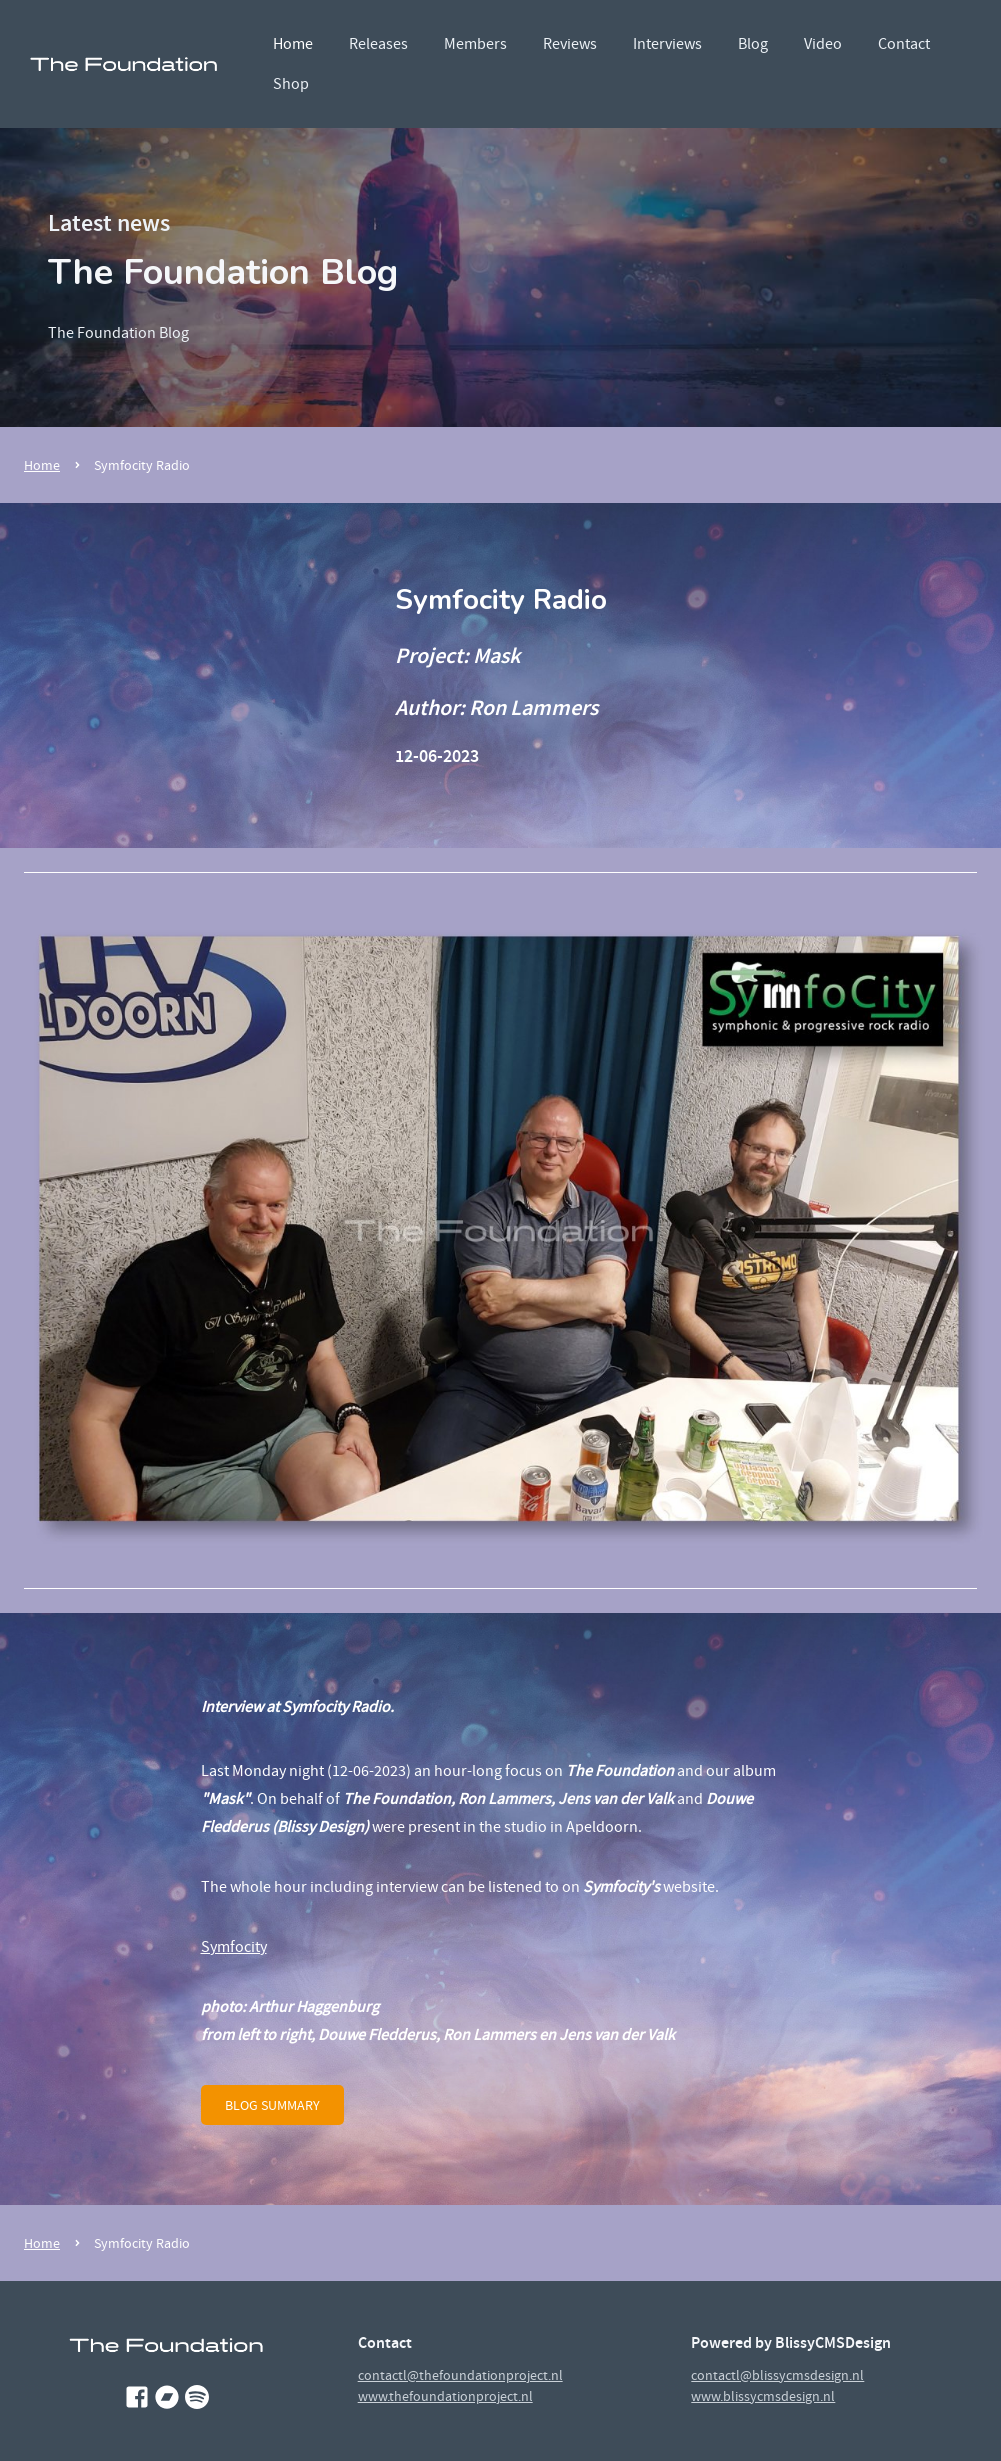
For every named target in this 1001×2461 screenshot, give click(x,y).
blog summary (272, 2105)
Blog (753, 44)
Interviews (667, 44)
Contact (904, 44)
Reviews (570, 44)
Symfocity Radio (142, 465)
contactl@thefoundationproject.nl (460, 2375)
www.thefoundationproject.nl (445, 2396)
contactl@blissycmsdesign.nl (777, 2375)
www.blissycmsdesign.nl (763, 2396)
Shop (291, 84)
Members (475, 44)
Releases (378, 44)
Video (823, 44)
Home (293, 44)
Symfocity (234, 1947)
